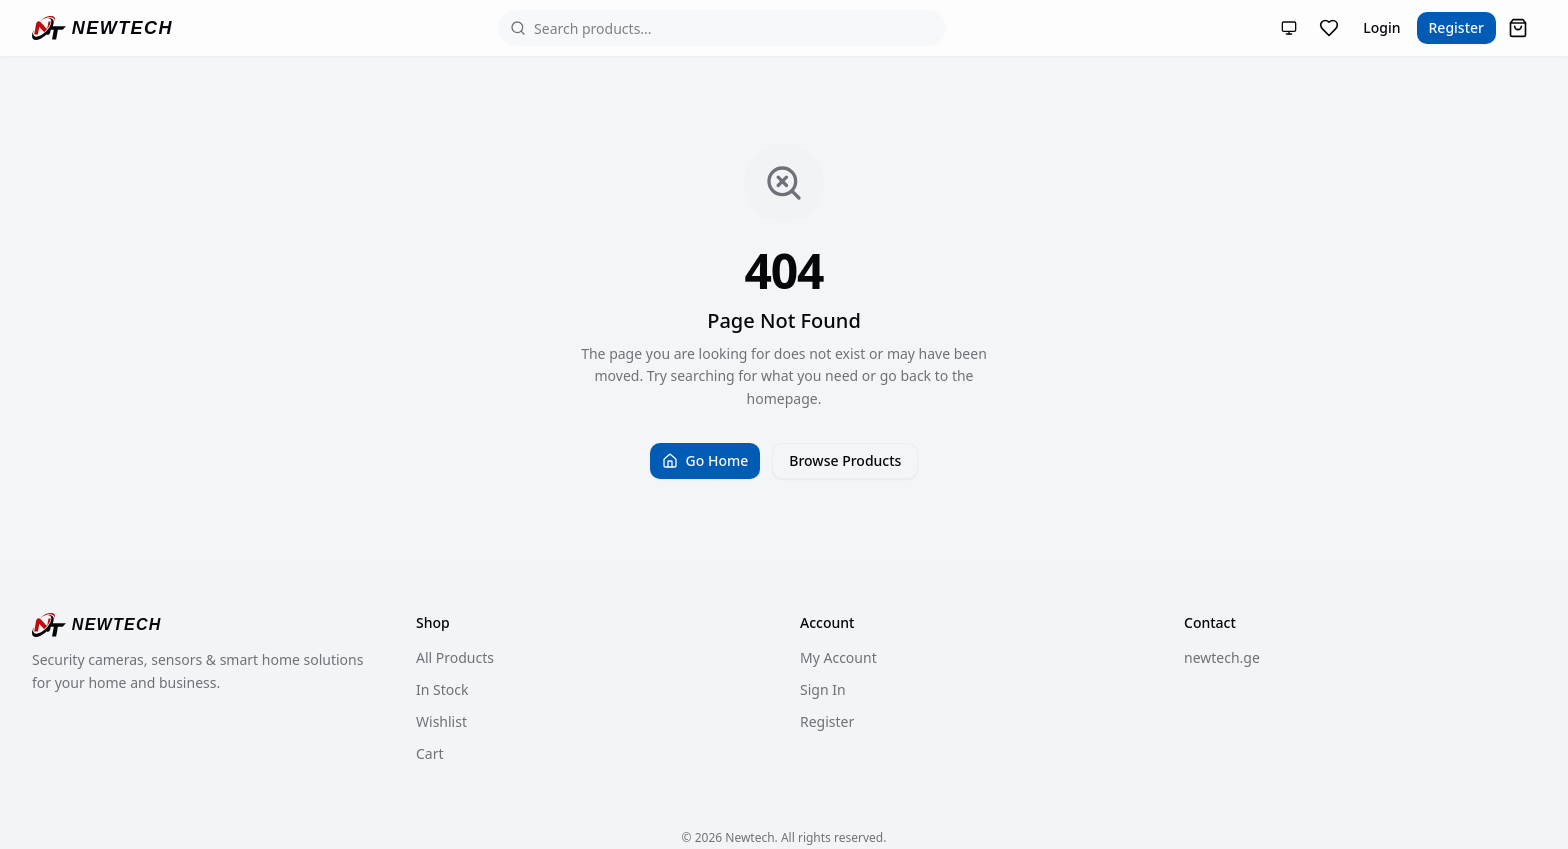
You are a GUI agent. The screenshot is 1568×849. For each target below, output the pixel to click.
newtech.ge (1222, 657)
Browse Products (845, 460)
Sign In (823, 689)
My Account (838, 657)
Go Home (705, 460)
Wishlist (441, 721)
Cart (430, 753)
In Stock (442, 689)
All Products (455, 657)
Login (1381, 27)
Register (1456, 27)
